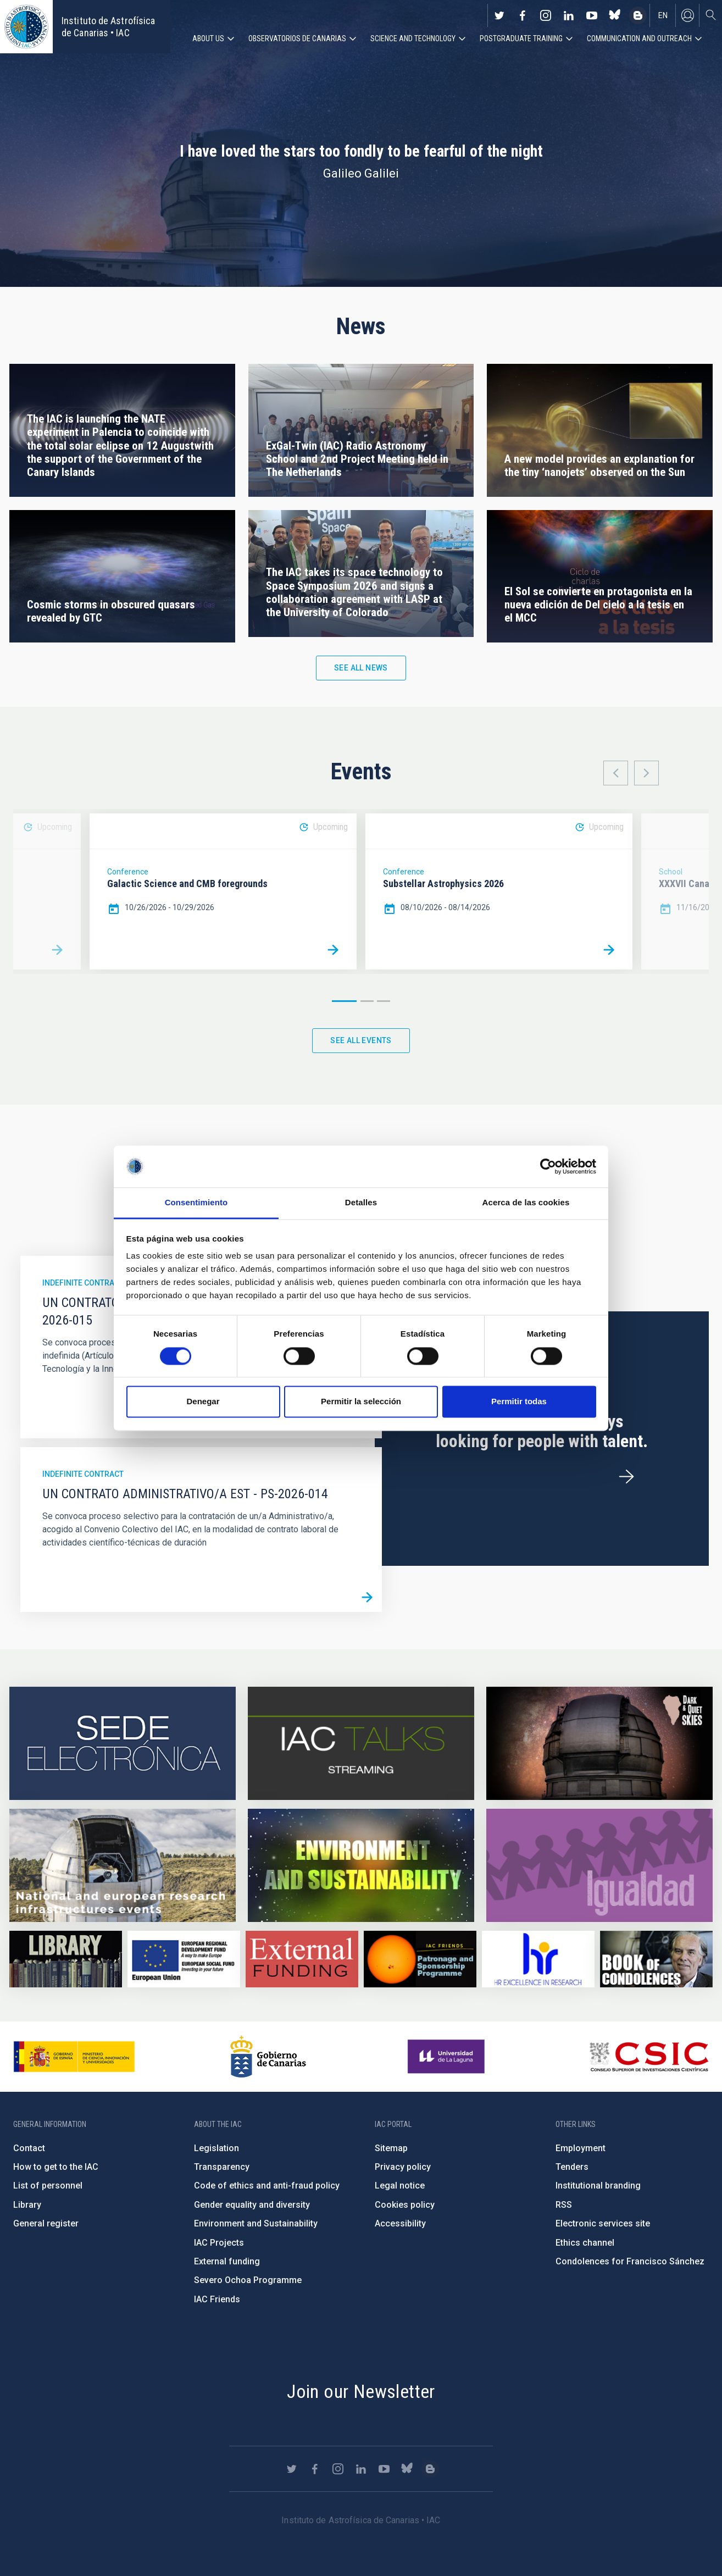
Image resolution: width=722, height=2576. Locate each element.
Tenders (572, 2167)
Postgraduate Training (521, 38)
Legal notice (400, 2185)
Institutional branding (598, 2185)
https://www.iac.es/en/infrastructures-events (122, 1865)
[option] (223, 891)
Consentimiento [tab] (196, 1202)
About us (208, 38)
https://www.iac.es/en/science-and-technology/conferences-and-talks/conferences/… (599, 1743)
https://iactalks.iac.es (361, 1743)
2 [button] (367, 1001)
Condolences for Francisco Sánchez (630, 2261)
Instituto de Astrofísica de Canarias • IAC (108, 26)
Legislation (216, 2148)
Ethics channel (585, 2242)
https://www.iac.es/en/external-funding (302, 1959)
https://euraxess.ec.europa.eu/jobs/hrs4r (538, 1959)
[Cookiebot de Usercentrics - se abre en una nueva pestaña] (548, 1166)
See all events (361, 1040)
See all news (361, 667)
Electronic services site (603, 2223)
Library (27, 2205)
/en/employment (626, 1477)
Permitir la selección (361, 1401)
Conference (127, 871)
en (663, 15)
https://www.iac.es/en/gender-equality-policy (599, 1865)
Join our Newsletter (361, 2391)
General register (46, 2223)
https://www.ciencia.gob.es (74, 2057)
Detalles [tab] (361, 1202)
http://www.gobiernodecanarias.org (268, 2057)
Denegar (202, 1401)
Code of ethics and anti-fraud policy (267, 2185)
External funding (227, 2261)
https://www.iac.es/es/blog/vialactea (637, 15)
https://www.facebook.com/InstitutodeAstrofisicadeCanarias (522, 15)
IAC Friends (217, 2299)
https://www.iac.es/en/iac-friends (420, 1959)
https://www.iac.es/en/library (65, 1959)
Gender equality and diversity (252, 2205)
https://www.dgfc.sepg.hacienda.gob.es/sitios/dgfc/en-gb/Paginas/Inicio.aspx (183, 1959)
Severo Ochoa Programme (248, 2280)
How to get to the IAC (55, 2167)
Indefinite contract (83, 1282)
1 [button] (344, 1001)
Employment (581, 2148)
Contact (29, 2148)
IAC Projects (219, 2242)
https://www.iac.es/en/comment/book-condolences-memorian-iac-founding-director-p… (656, 1959)
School (670, 871)
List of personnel (47, 2185)
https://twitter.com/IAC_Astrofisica (499, 15)
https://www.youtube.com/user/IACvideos (591, 15)
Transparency (221, 2167)
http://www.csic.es (648, 2056)
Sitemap (391, 2148)
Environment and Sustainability (256, 2223)
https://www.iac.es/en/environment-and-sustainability (361, 1865)
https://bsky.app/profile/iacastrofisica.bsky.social (614, 15)
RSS (564, 2205)
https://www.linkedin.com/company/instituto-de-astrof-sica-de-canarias (568, 15)
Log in (687, 15)
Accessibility (400, 2223)
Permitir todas (519, 1401)
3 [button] (383, 1001)
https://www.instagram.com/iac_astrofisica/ (545, 15)
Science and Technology (413, 38)
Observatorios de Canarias (297, 38)
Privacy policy (403, 2167)
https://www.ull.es (447, 2057)
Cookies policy (405, 2205)
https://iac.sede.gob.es (122, 1743)
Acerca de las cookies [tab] (526, 1202)
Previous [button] (615, 773)
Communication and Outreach (639, 38)
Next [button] (646, 773)
